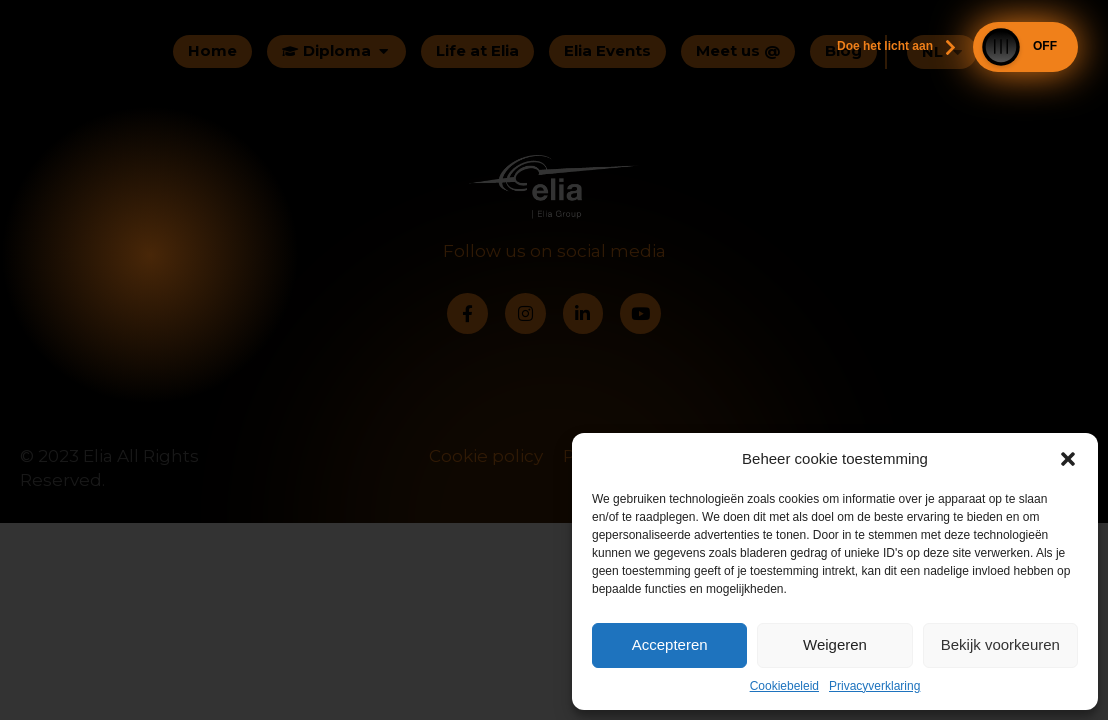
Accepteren (670, 644)
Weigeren (835, 644)
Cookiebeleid (784, 686)
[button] (1068, 459)
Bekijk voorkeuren (1000, 644)
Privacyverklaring (874, 686)
